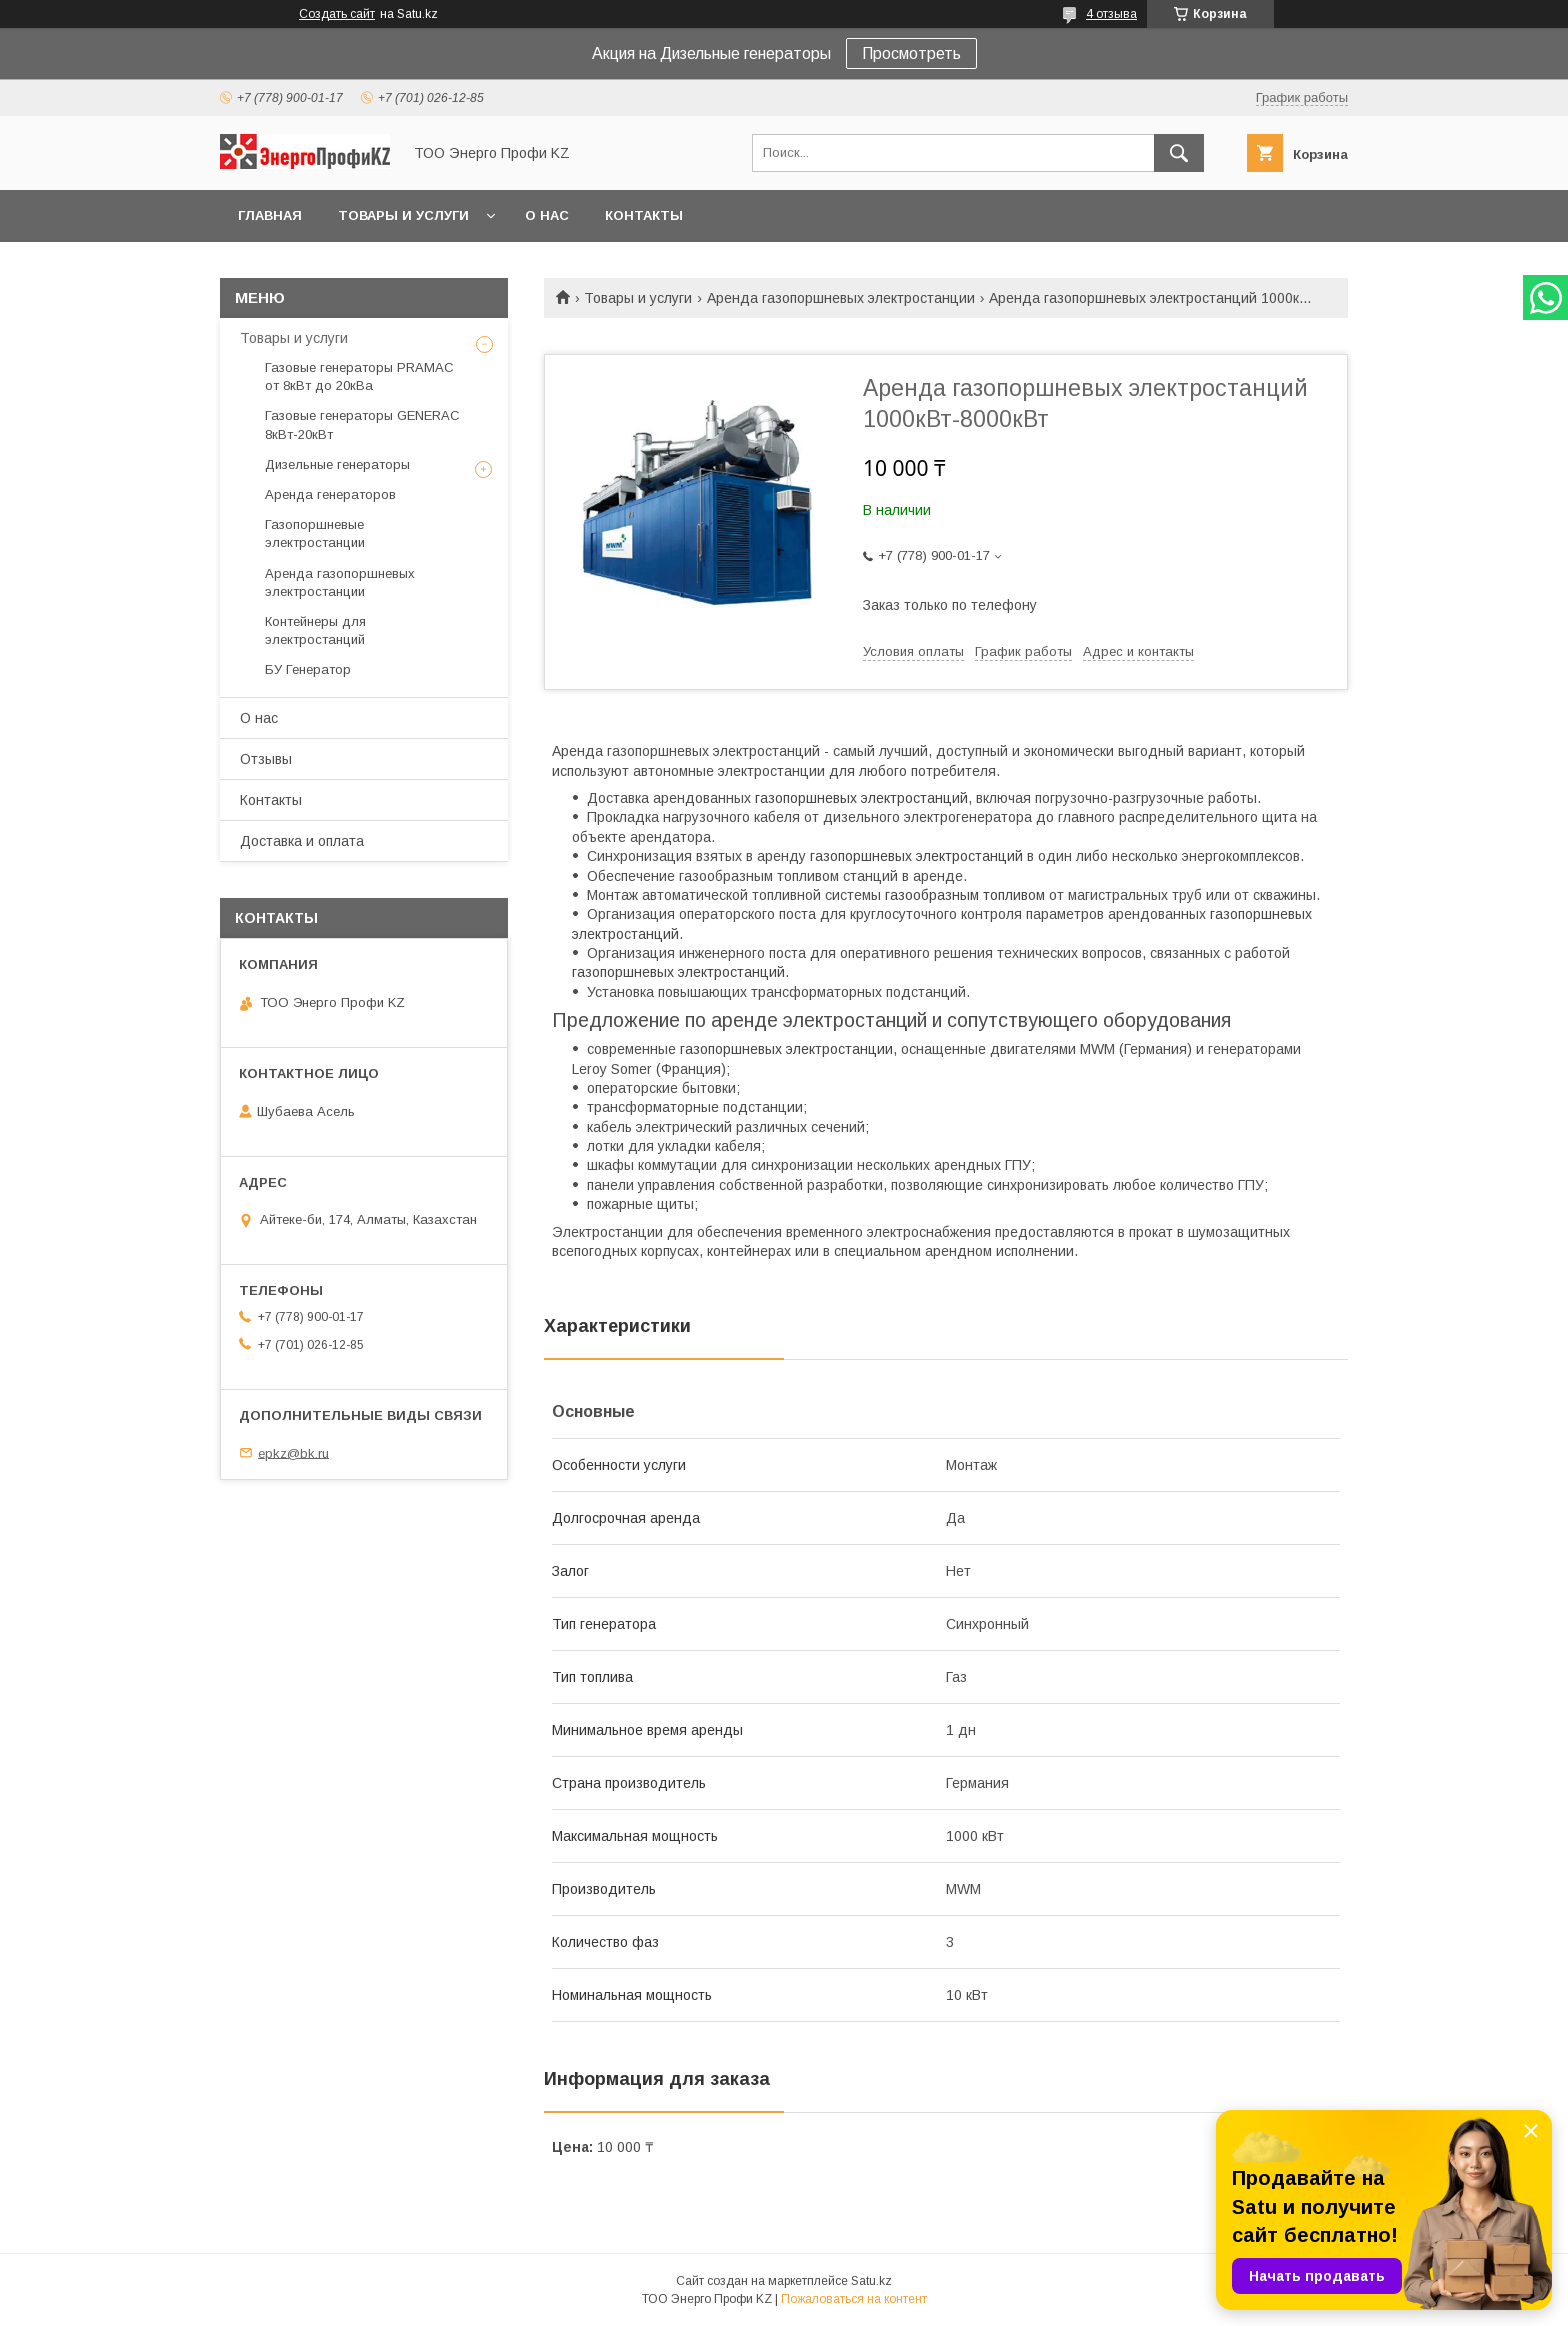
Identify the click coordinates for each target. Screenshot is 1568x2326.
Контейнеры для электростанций (315, 630)
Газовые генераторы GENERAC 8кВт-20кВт (362, 424)
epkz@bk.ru (293, 1452)
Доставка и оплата (302, 841)
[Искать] (1179, 153)
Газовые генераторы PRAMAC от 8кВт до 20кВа (359, 376)
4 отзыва (1111, 14)
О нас (547, 215)
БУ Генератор (308, 669)
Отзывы (266, 759)
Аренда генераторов (330, 494)
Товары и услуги (403, 215)
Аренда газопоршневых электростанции (841, 298)
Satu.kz (871, 2281)
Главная (270, 215)
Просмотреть (911, 53)
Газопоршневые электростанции (315, 533)
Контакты (644, 215)
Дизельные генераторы (337, 464)
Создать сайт (337, 14)
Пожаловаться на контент (854, 2299)
